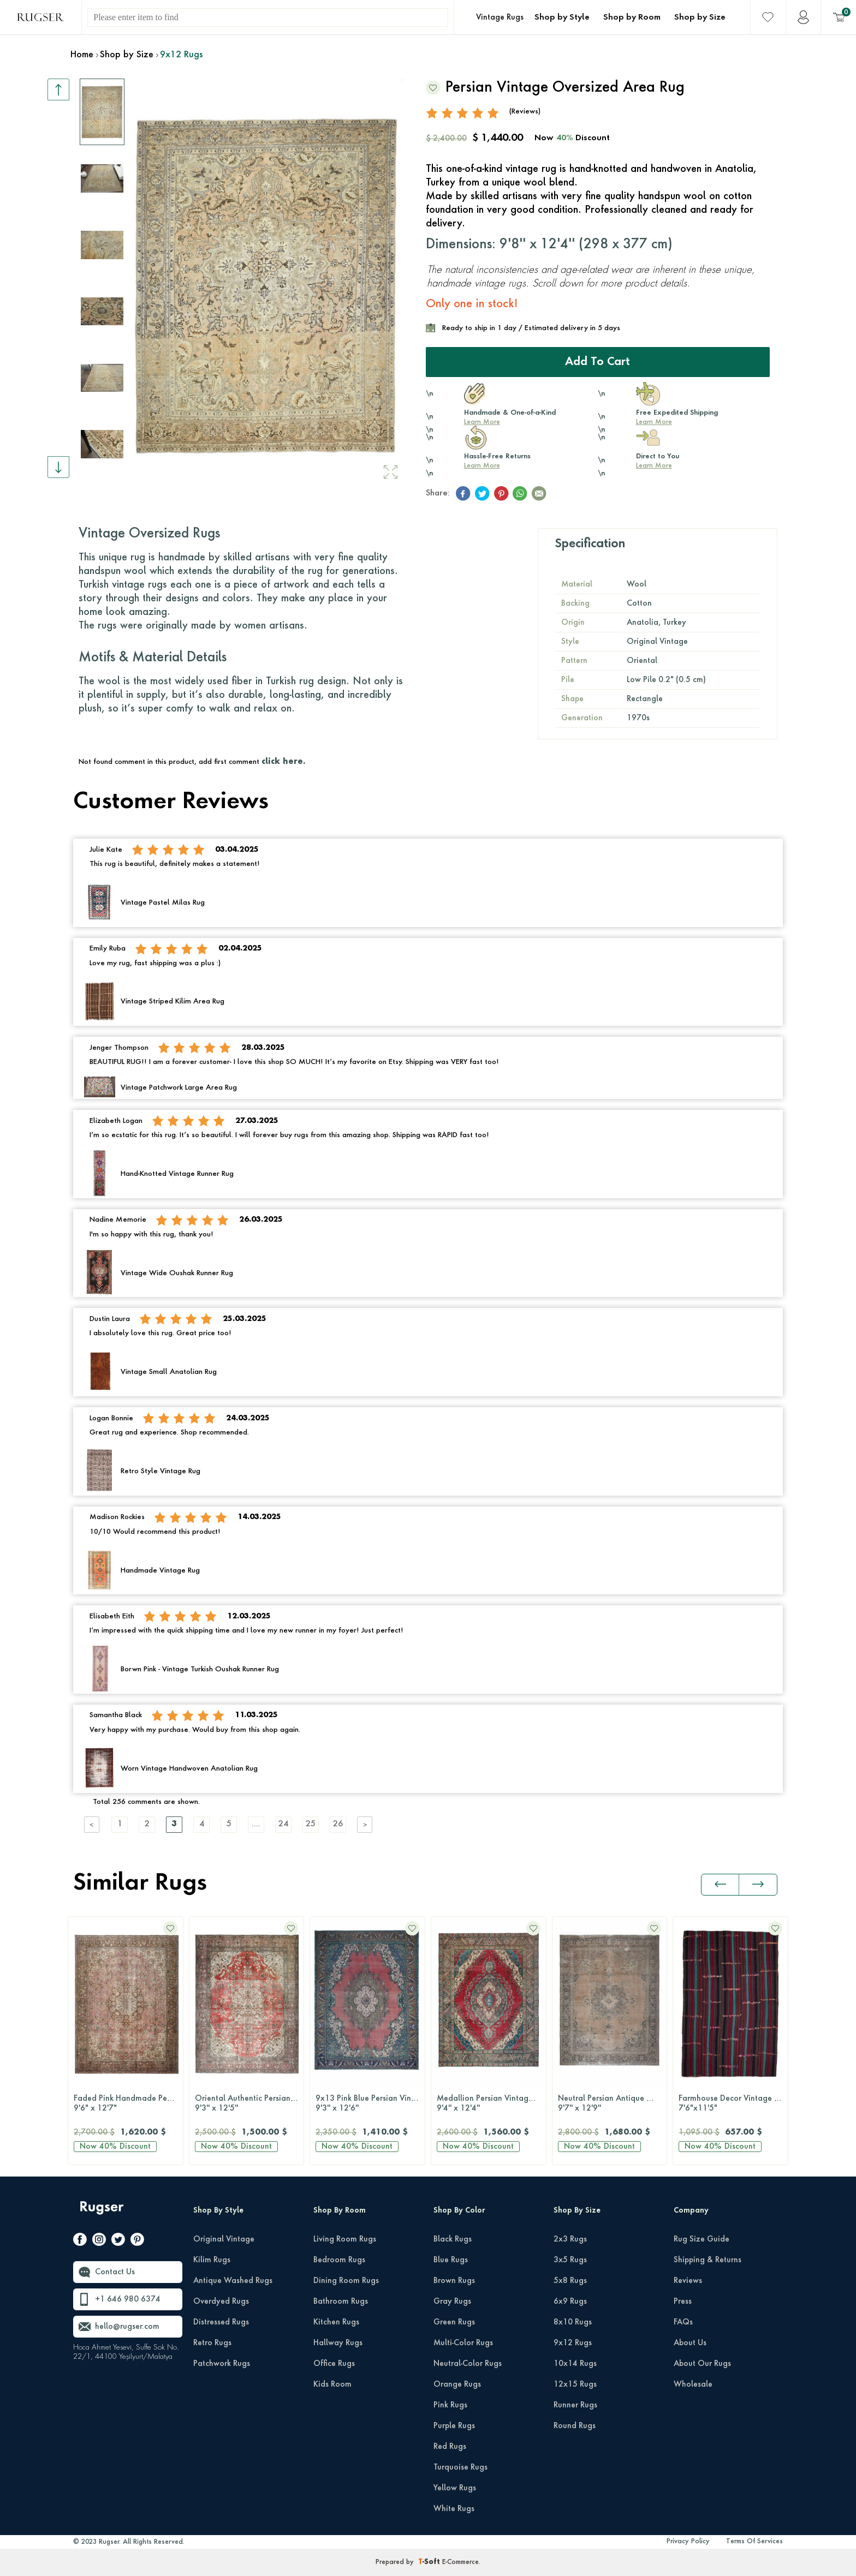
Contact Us (115, 2272)
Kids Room (332, 2384)
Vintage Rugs (500, 17)
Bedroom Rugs (339, 2260)
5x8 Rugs (570, 2281)
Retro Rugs (212, 2343)
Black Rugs (452, 2239)
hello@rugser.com (127, 2326)
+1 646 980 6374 (127, 2299)
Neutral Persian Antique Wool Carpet (612, 2104)
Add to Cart (597, 362)
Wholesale (693, 2384)
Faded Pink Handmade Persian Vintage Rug (128, 2104)
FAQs (683, 2322)
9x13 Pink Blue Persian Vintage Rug (370, 2104)
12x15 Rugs (575, 2384)
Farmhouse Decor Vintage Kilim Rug (733, 2104)
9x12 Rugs (573, 2343)
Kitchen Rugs (336, 2322)
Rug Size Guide (701, 2239)
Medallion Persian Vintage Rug (491, 2104)
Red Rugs (449, 2447)
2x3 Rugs (570, 2239)
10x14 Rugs (575, 2364)
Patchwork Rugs (221, 2364)
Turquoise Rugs (460, 2467)
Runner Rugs (575, 2405)
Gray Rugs (452, 2301)
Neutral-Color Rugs (467, 2364)
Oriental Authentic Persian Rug (249, 2104)
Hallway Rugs (337, 2343)
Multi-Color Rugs (463, 2343)
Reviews (688, 2281)
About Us (690, 2343)
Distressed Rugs (221, 2322)
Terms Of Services (754, 2541)
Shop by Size (700, 17)
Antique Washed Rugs (232, 2281)
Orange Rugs (457, 2384)
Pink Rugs (450, 2405)
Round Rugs (575, 2426)
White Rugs (453, 2509)
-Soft (430, 2562)
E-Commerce (460, 2562)
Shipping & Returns (707, 2260)
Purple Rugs (454, 2426)
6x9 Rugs (570, 2301)
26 (338, 1824)
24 (283, 1824)
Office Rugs (334, 2364)
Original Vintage (223, 2239)
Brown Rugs (454, 2281)
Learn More (482, 422)
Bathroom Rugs (340, 2301)
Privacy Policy (688, 2541)
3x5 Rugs (570, 2260)
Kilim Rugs (211, 2260)
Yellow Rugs (454, 2488)
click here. (283, 762)
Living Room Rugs (344, 2239)
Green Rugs (454, 2322)
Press (683, 2301)
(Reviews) (524, 111)
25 (311, 1824)
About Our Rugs (702, 2364)
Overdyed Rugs (221, 2301)
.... (256, 1824)
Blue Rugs (450, 2260)
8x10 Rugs (573, 2322)
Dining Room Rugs (346, 2281)
